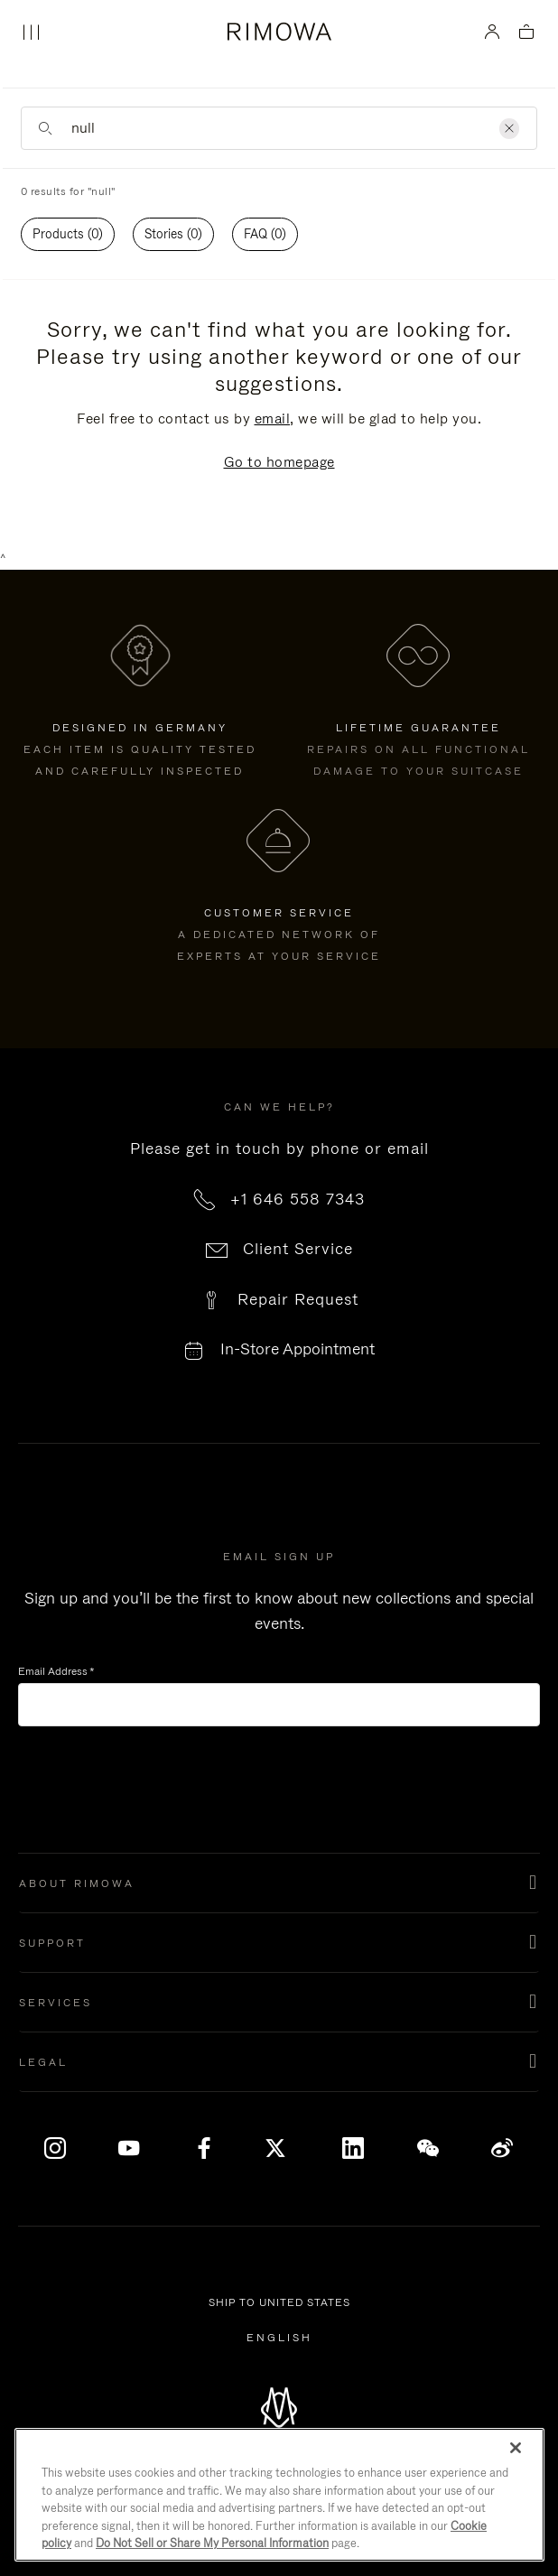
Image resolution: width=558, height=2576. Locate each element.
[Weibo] (503, 2148)
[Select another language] (279, 2337)
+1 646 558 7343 (297, 1199)
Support (52, 1943)
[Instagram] (55, 2148)
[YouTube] (130, 2148)
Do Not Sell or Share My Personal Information (212, 2543)
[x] (279, 2148)
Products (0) (68, 234)
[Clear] (509, 128)
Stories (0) (173, 234)
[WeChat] (428, 2148)
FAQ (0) (265, 234)
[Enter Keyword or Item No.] (279, 128)
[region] (279, 2495)
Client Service (298, 1249)
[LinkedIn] (354, 2148)
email (273, 418)
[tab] (68, 234)
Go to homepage (279, 461)
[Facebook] (204, 2148)
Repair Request (297, 1299)
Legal (43, 2062)
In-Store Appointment (297, 1349)
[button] (279, 1883)
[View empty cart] (526, 33)
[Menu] (31, 32)
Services (55, 2002)
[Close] (515, 2448)
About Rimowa (77, 1883)
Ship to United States (283, 2303)
